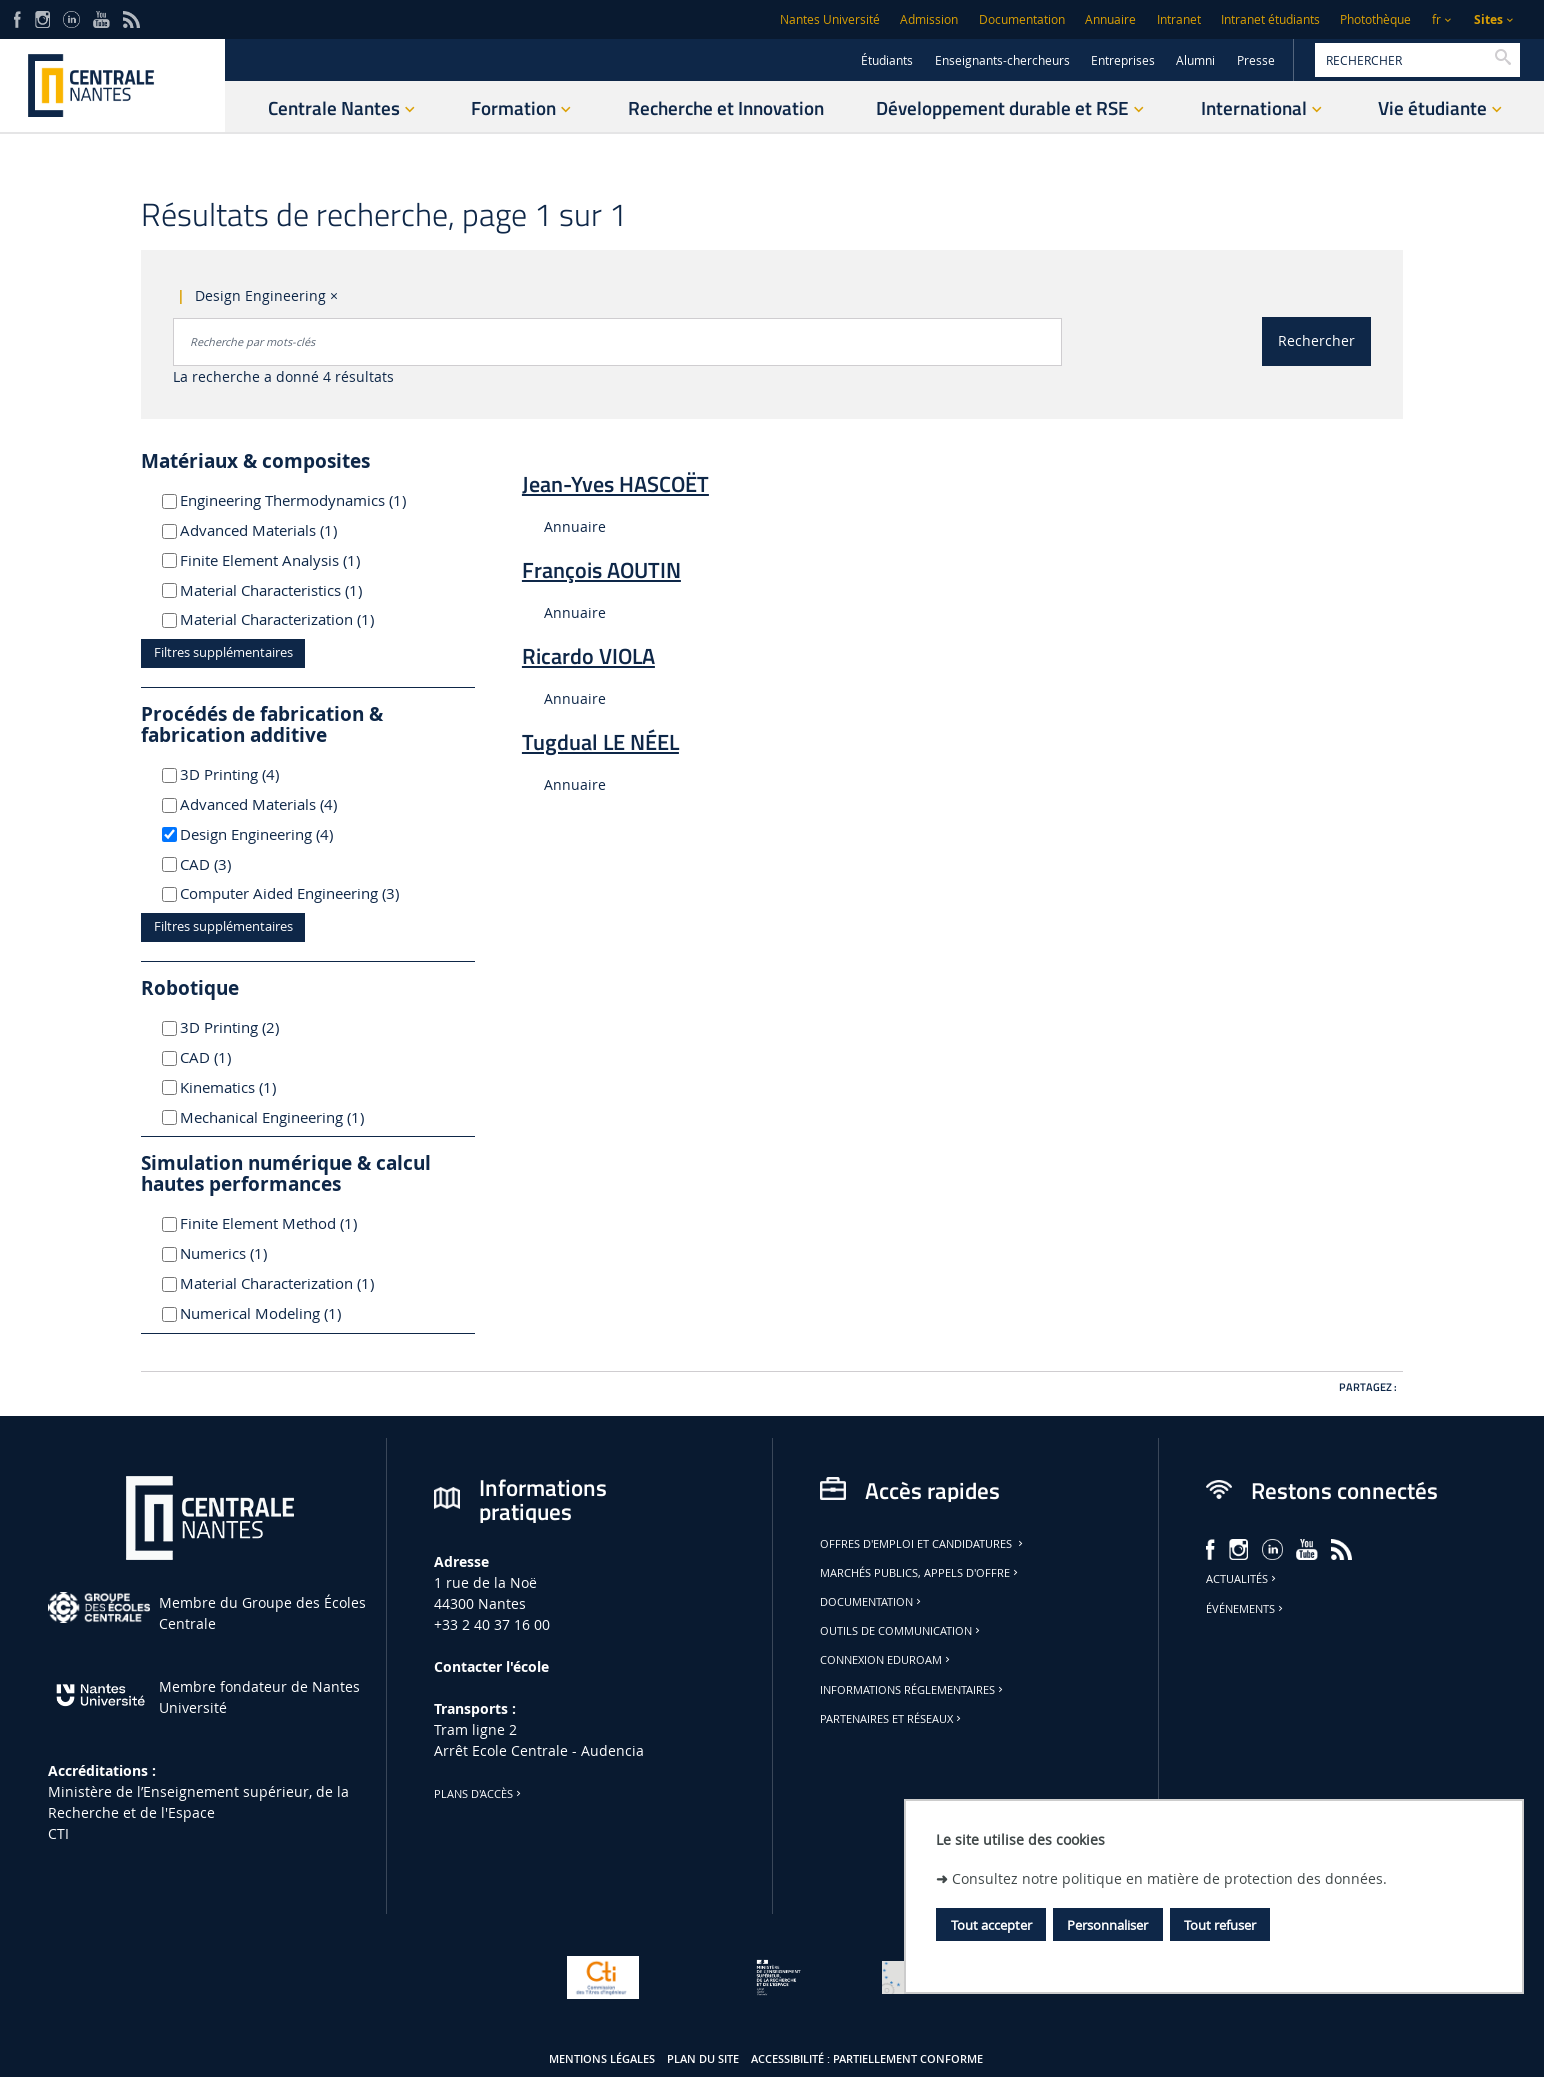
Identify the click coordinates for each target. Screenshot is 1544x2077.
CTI (58, 1833)
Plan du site (703, 2059)
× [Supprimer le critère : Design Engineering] (334, 295)
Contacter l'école (491, 1666)
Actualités (1242, 1579)
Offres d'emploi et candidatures (923, 1544)
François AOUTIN (601, 570)
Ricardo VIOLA (588, 656)
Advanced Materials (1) (280, 530)
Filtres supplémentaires (223, 652)
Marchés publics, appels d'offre (920, 1573)
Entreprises (1123, 60)
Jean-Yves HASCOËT (615, 484)
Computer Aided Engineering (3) (289, 893)
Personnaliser (1107, 1925)
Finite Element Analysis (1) (280, 560)
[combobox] (617, 342)
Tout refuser (1220, 1925)
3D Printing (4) (256, 774)
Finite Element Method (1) (280, 1223)
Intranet (1179, 19)
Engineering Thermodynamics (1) (293, 500)
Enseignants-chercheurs (1002, 60)
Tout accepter (991, 1925)
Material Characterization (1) (280, 619)
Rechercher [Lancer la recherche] (1316, 340)
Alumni (1195, 60)
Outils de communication (901, 1631)
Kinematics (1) (251, 1087)
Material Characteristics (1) (280, 590)
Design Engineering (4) (280, 834)
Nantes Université (830, 19)
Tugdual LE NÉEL (600, 742)
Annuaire (1110, 19)
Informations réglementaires (913, 1690)
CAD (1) (229, 1057)
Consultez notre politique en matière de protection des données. (1169, 1878)
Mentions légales (602, 2059)
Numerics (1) (247, 1253)
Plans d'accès (479, 1794)
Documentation (1022, 19)
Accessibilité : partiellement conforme (867, 2059)
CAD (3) (232, 864)
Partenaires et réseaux (892, 1719)
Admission (929, 19)
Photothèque (1375, 19)
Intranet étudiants (1270, 19)
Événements (1246, 1609)
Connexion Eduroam (886, 1660)
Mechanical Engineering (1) (280, 1117)
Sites (1488, 19)
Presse (1256, 60)
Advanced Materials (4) (280, 804)
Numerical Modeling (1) (280, 1313)
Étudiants (887, 60)
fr (1436, 19)
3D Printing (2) (256, 1027)
